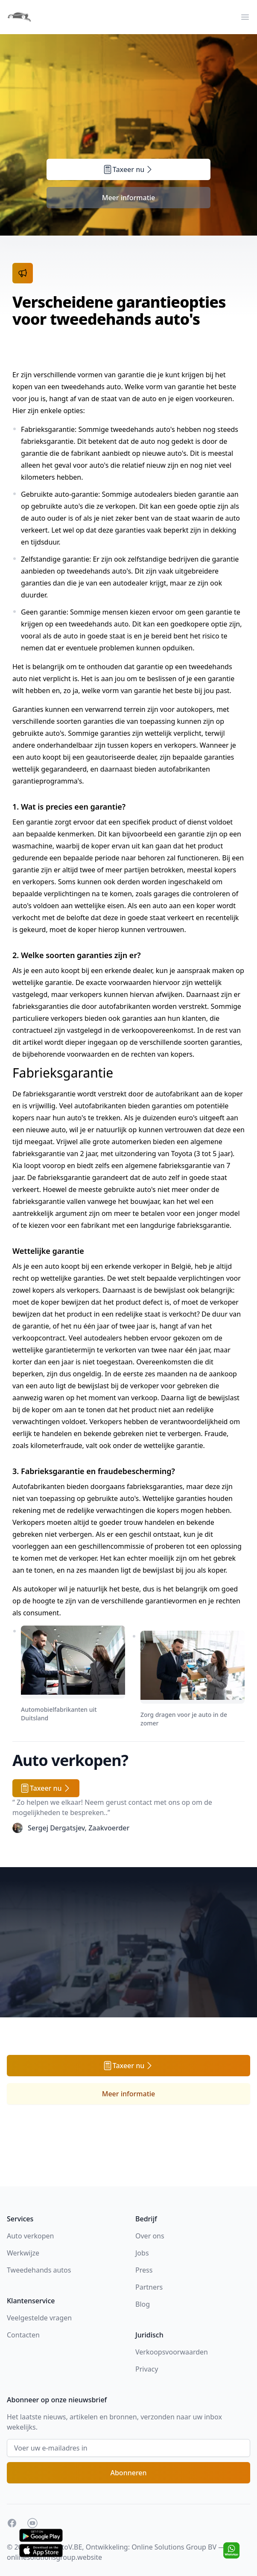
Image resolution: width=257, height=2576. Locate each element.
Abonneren (128, 2472)
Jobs (142, 2253)
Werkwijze (23, 2253)
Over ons (149, 2236)
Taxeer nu (128, 169)
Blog (142, 2304)
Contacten (23, 2335)
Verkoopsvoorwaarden (171, 2352)
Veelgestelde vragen (39, 2317)
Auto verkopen (30, 2236)
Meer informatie (128, 197)
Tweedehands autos (39, 2270)
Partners (149, 2287)
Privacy (146, 2369)
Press (143, 2270)
